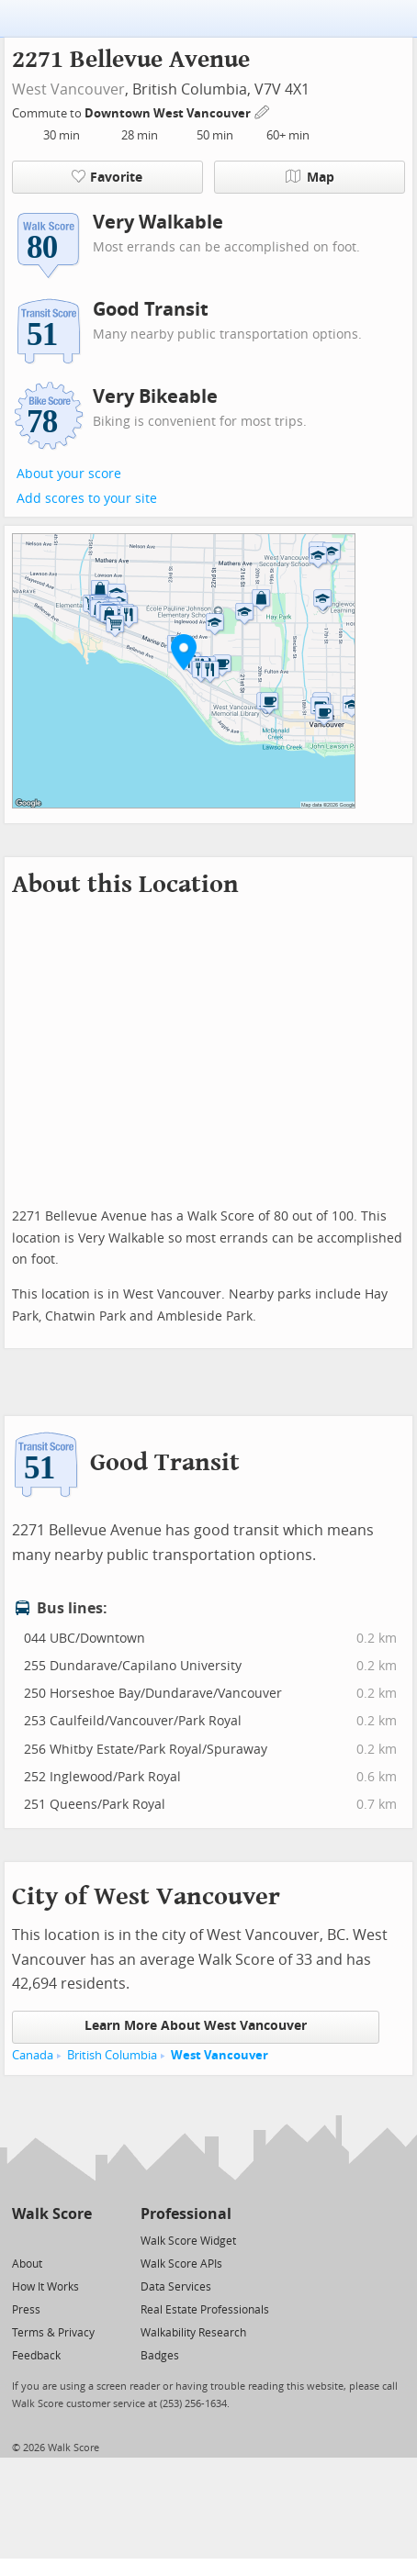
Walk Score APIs (181, 2264)
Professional (186, 2214)
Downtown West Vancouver (169, 113)
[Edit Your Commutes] (263, 110)
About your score (69, 474)
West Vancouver (68, 89)
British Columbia (112, 2055)
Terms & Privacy (53, 2332)
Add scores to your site (87, 499)
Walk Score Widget (188, 2241)
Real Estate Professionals (205, 2309)
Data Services (176, 2286)
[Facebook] (51, 2239)
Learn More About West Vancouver (196, 2026)
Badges (160, 2355)
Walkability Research (193, 2332)
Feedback (36, 2355)
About (27, 2264)
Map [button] (310, 177)
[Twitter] (22, 2239)
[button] (183, 651)
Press (26, 2309)
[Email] (79, 2239)
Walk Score (52, 2214)
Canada (32, 2055)
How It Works (45, 2286)
